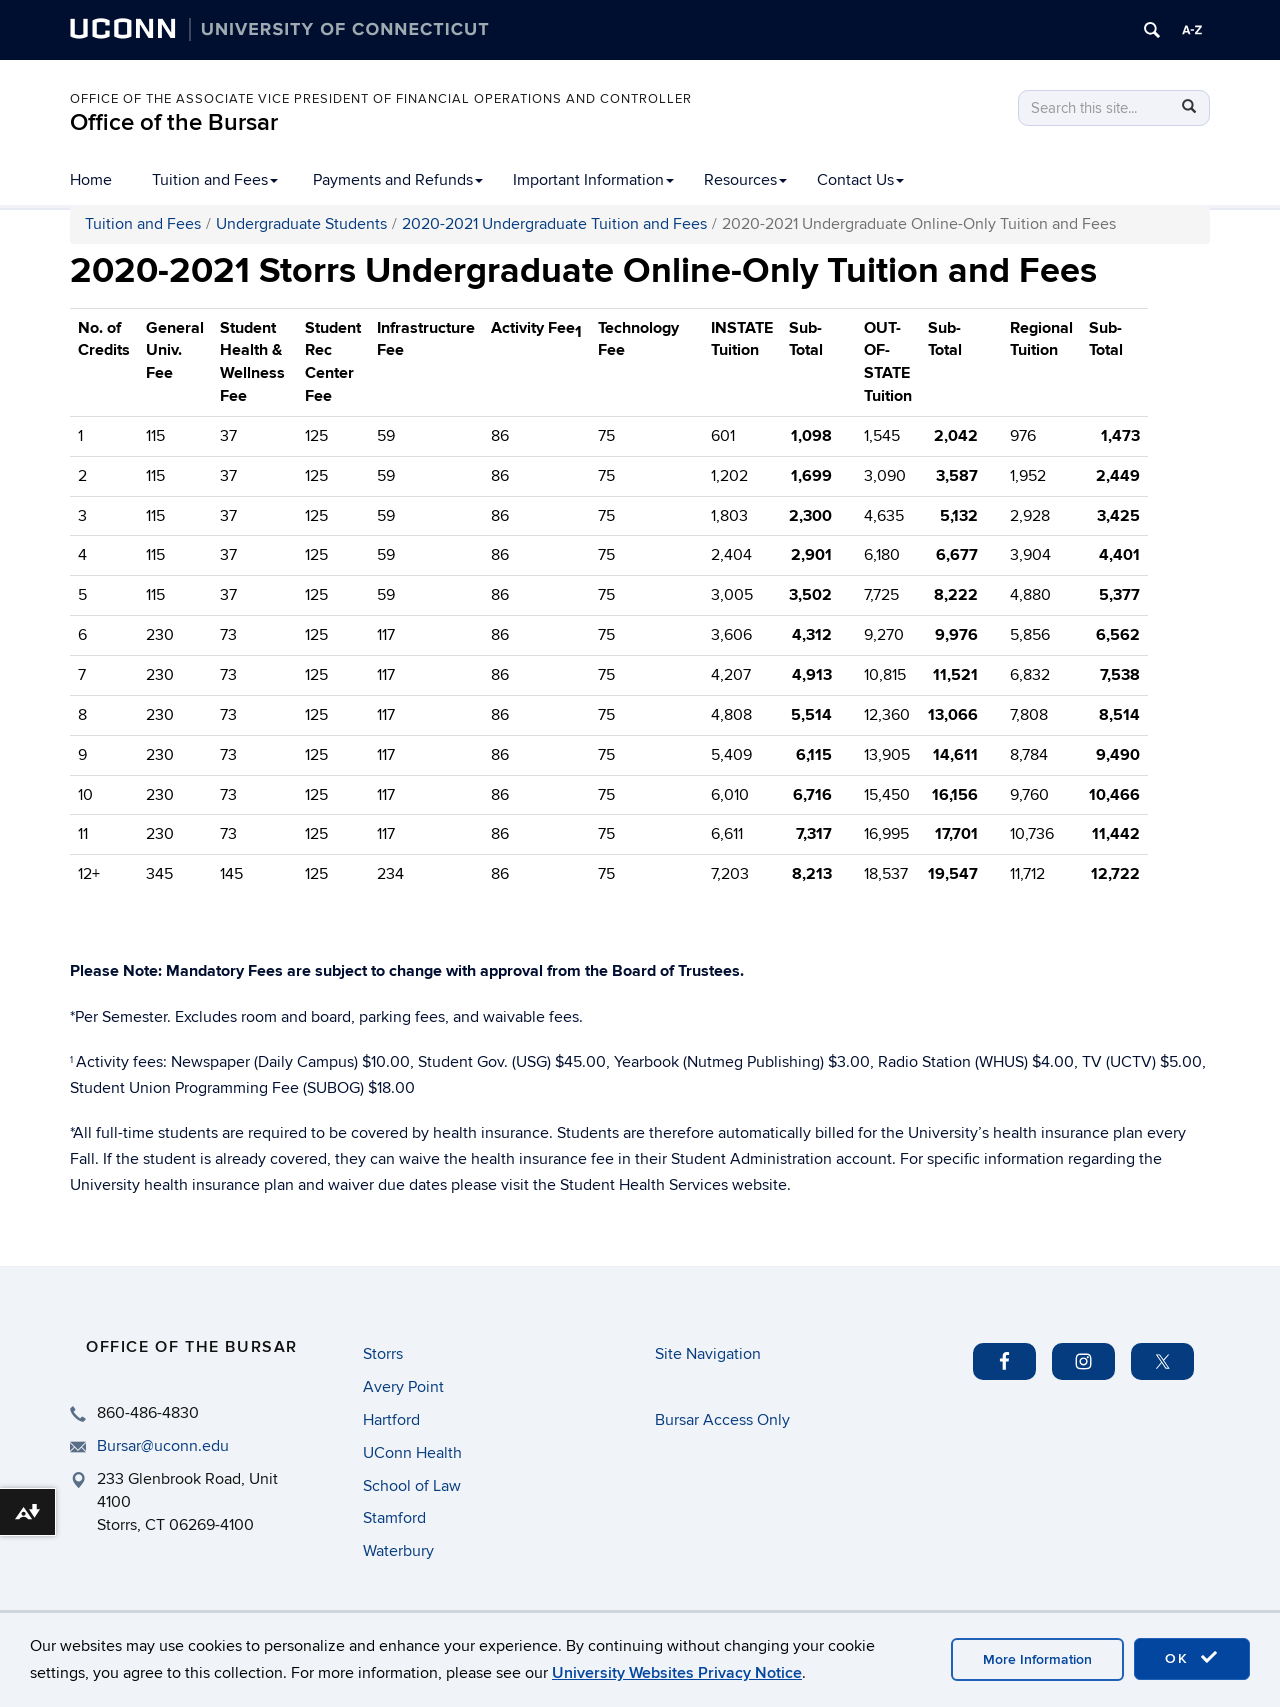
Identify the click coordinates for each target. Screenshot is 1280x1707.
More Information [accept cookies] (1037, 1659)
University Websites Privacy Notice (677, 1673)
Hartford (391, 1420)
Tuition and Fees (215, 180)
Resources (745, 180)
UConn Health (412, 1453)
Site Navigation (708, 1354)
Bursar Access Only (722, 1420)
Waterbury (398, 1551)
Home (91, 180)
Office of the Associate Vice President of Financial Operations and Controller (381, 99)
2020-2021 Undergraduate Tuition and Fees (554, 224)
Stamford (394, 1518)
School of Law (412, 1486)
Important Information (593, 180)
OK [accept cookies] (1192, 1658)
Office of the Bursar (174, 122)
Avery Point (403, 1387)
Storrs (383, 1354)
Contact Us (860, 180)
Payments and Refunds (398, 180)
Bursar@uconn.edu (163, 1446)
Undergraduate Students (301, 224)
